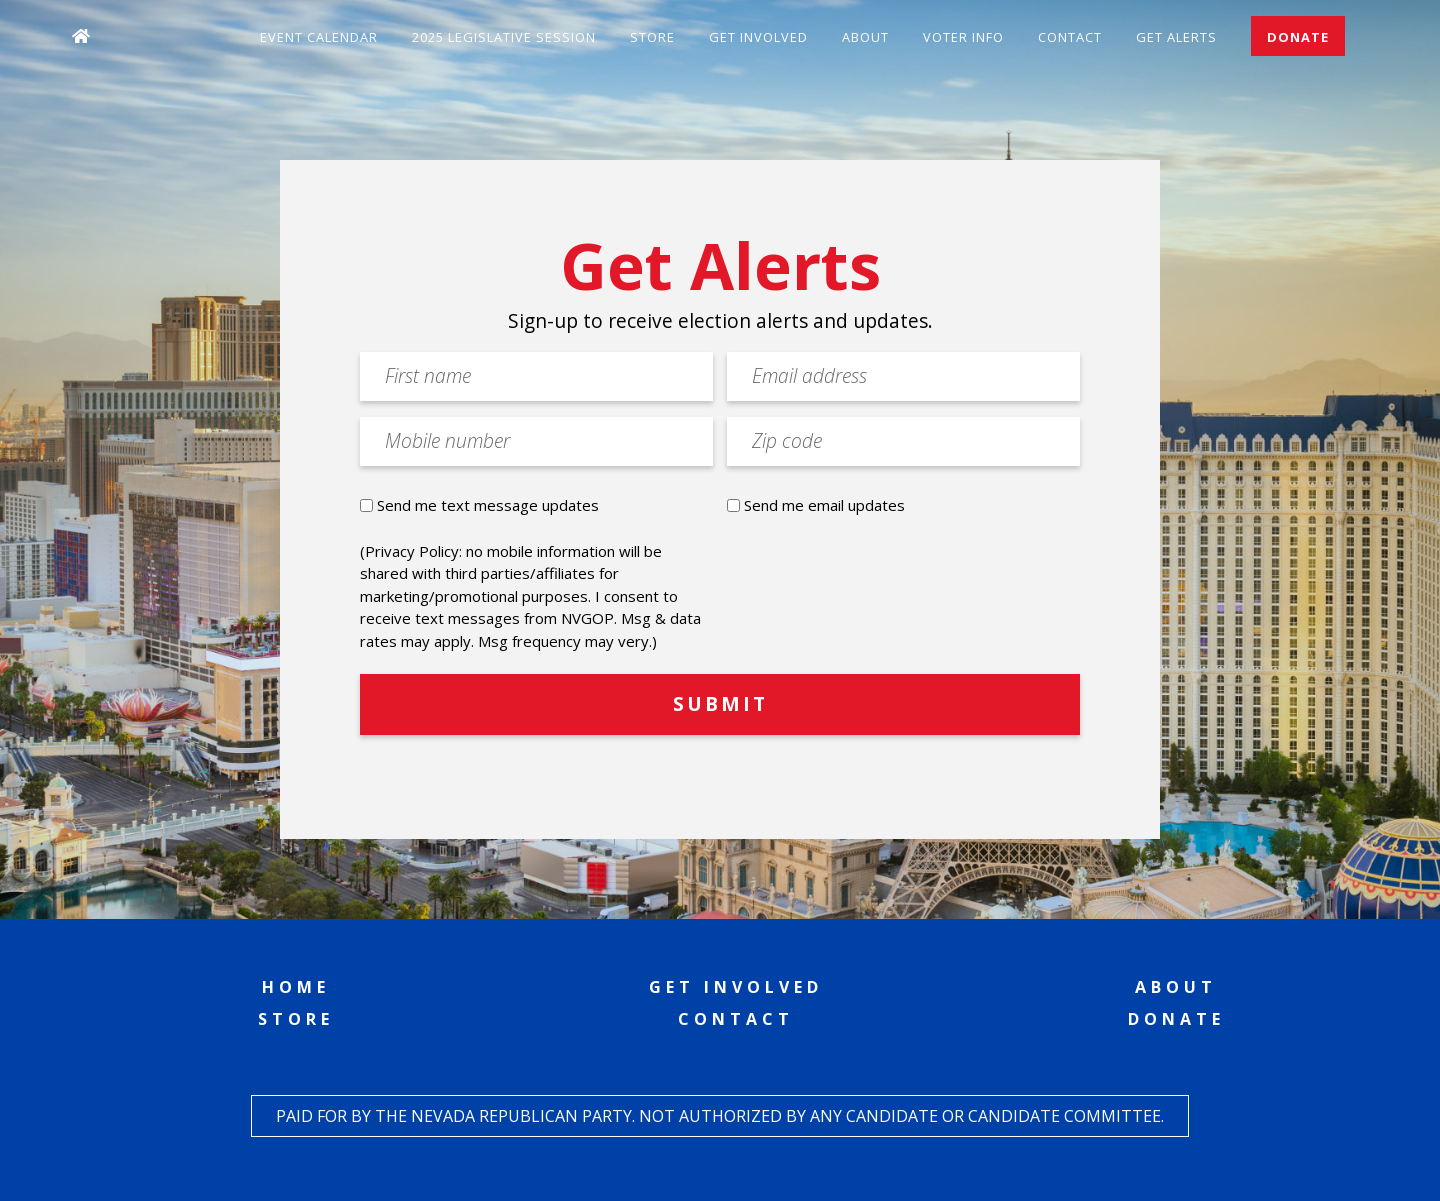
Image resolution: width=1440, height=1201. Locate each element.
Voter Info (963, 37)
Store (652, 37)
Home (296, 987)
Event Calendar (319, 37)
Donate (1298, 37)
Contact (1070, 37)
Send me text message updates (488, 505)
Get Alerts (1176, 37)
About (865, 37)
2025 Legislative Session (504, 37)
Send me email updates (824, 505)
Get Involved (758, 37)
